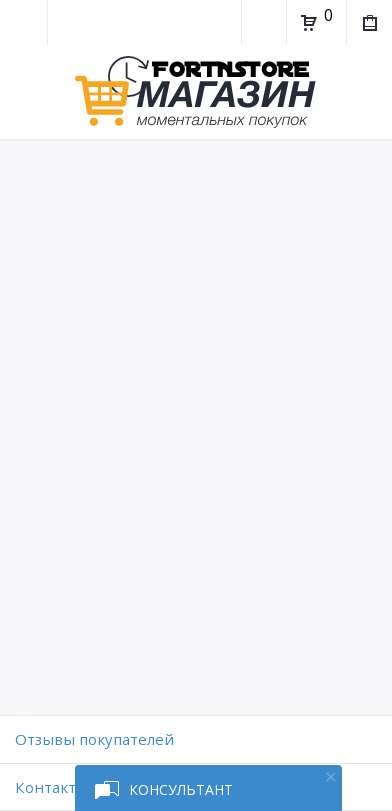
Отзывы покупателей (94, 739)
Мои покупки (368, 25)
